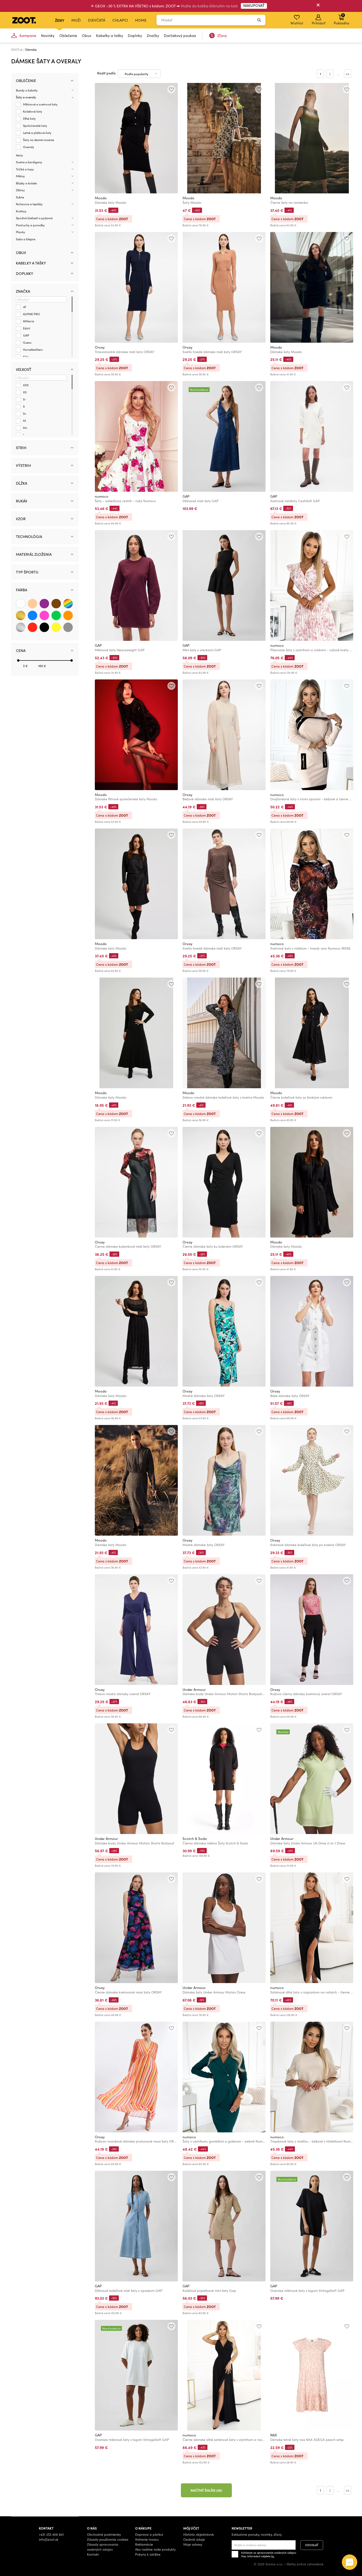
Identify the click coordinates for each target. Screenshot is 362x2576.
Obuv (86, 35)
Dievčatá (96, 20)
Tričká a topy (25, 169)
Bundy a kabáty (27, 90)
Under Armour (194, 1689)
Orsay (100, 347)
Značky (153, 35)
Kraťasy (21, 211)
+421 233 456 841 (51, 2534)
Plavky (20, 232)
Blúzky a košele (26, 183)
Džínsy (20, 190)
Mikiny (20, 176)
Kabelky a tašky (109, 35)
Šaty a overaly (26, 97)
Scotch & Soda (195, 1838)
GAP (186, 496)
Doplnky (135, 35)
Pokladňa (341, 19)
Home (141, 20)
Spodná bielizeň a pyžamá (34, 218)
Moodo (101, 198)
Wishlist (296, 19)
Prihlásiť (318, 19)
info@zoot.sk (48, 2539)
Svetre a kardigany (29, 162)
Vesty (19, 155)
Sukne (20, 197)
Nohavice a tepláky (29, 204)
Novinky (48, 35)
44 (347, 74)
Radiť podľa (106, 73)
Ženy (59, 20)
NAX (273, 2435)
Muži (76, 20)
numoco (101, 496)
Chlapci (120, 20)
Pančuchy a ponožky (30, 225)
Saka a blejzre (25, 239)
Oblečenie (68, 35)
